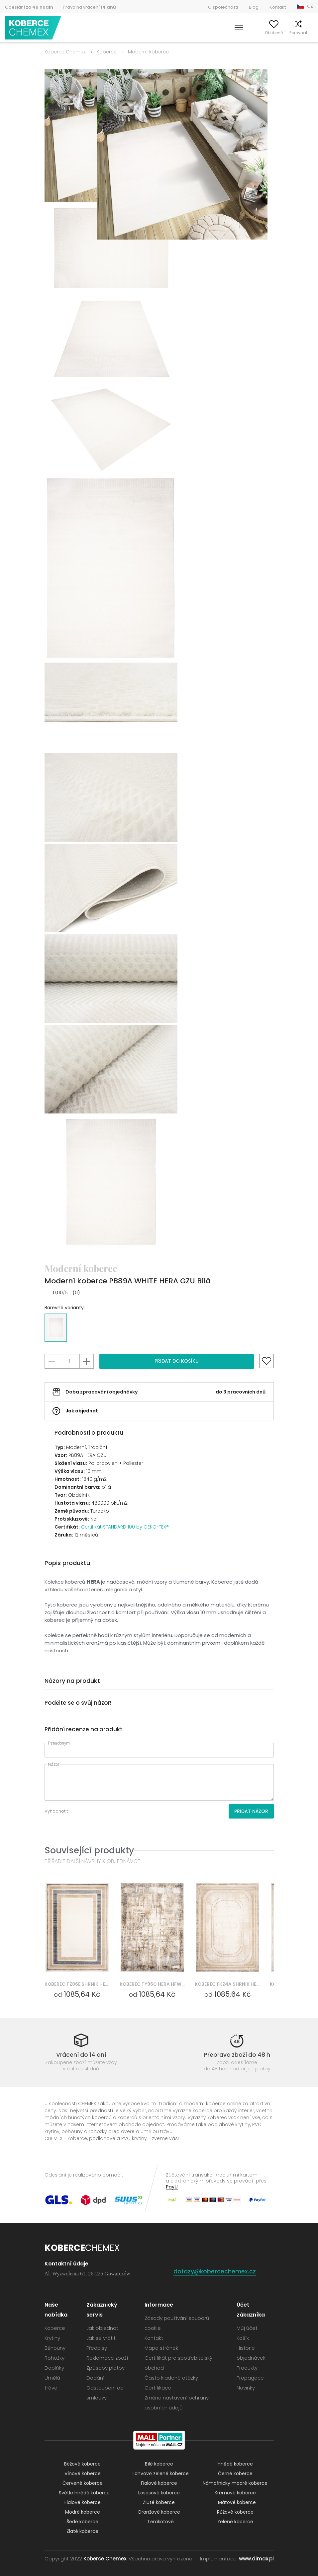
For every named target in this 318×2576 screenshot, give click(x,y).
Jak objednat (81, 1410)
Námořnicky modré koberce (235, 2483)
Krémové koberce (235, 2493)
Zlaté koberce (82, 2531)
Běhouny (55, 2348)
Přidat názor (251, 1811)
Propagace (250, 2378)
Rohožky (54, 2358)
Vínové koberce (82, 2473)
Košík (308, 33)
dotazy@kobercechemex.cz (215, 2271)
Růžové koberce (235, 2512)
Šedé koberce (82, 2522)
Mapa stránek (161, 2348)
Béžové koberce (82, 2464)
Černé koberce (235, 2473)
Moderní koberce (148, 51)
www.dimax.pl (256, 2558)
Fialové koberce (159, 2483)
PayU (172, 2187)
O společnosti (223, 7)
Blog (254, 7)
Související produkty (89, 1850)
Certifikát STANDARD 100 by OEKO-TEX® (125, 1527)
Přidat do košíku (177, 1361)
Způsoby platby (105, 2368)
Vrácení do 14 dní (81, 2055)
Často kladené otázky (171, 2378)
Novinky (246, 2388)
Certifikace (158, 2388)
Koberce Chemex (34, 28)
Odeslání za (29, 7)
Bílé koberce (159, 2464)
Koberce (107, 51)
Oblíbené (262, 33)
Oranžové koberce (159, 2512)
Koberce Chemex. (105, 2558)
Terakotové (160, 2522)
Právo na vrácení (89, 7)
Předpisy (96, 2348)
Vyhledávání (210, 33)
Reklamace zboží (107, 2358)
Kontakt (277, 7)
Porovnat (287, 33)
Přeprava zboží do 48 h (237, 2055)
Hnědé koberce (235, 2464)
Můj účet (238, 33)
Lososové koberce (159, 2493)
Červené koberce (82, 2483)
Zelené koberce (235, 2522)
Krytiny (52, 2338)
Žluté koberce (159, 2502)
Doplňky (54, 2368)
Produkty (247, 2368)
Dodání (95, 2378)
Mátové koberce (237, 2502)
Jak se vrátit (101, 2338)
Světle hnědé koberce (84, 2493)
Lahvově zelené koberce (161, 2473)
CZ (310, 6)
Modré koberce (82, 2512)
